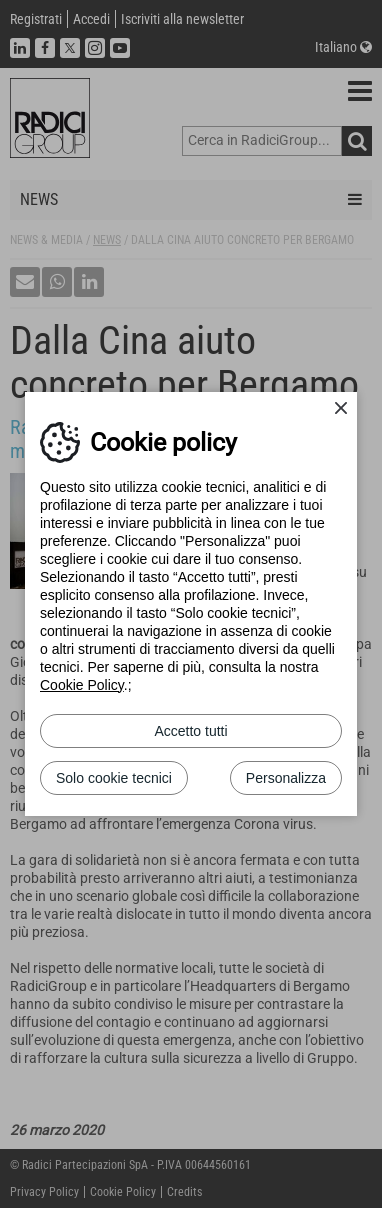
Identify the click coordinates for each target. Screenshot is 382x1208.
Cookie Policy (82, 685)
